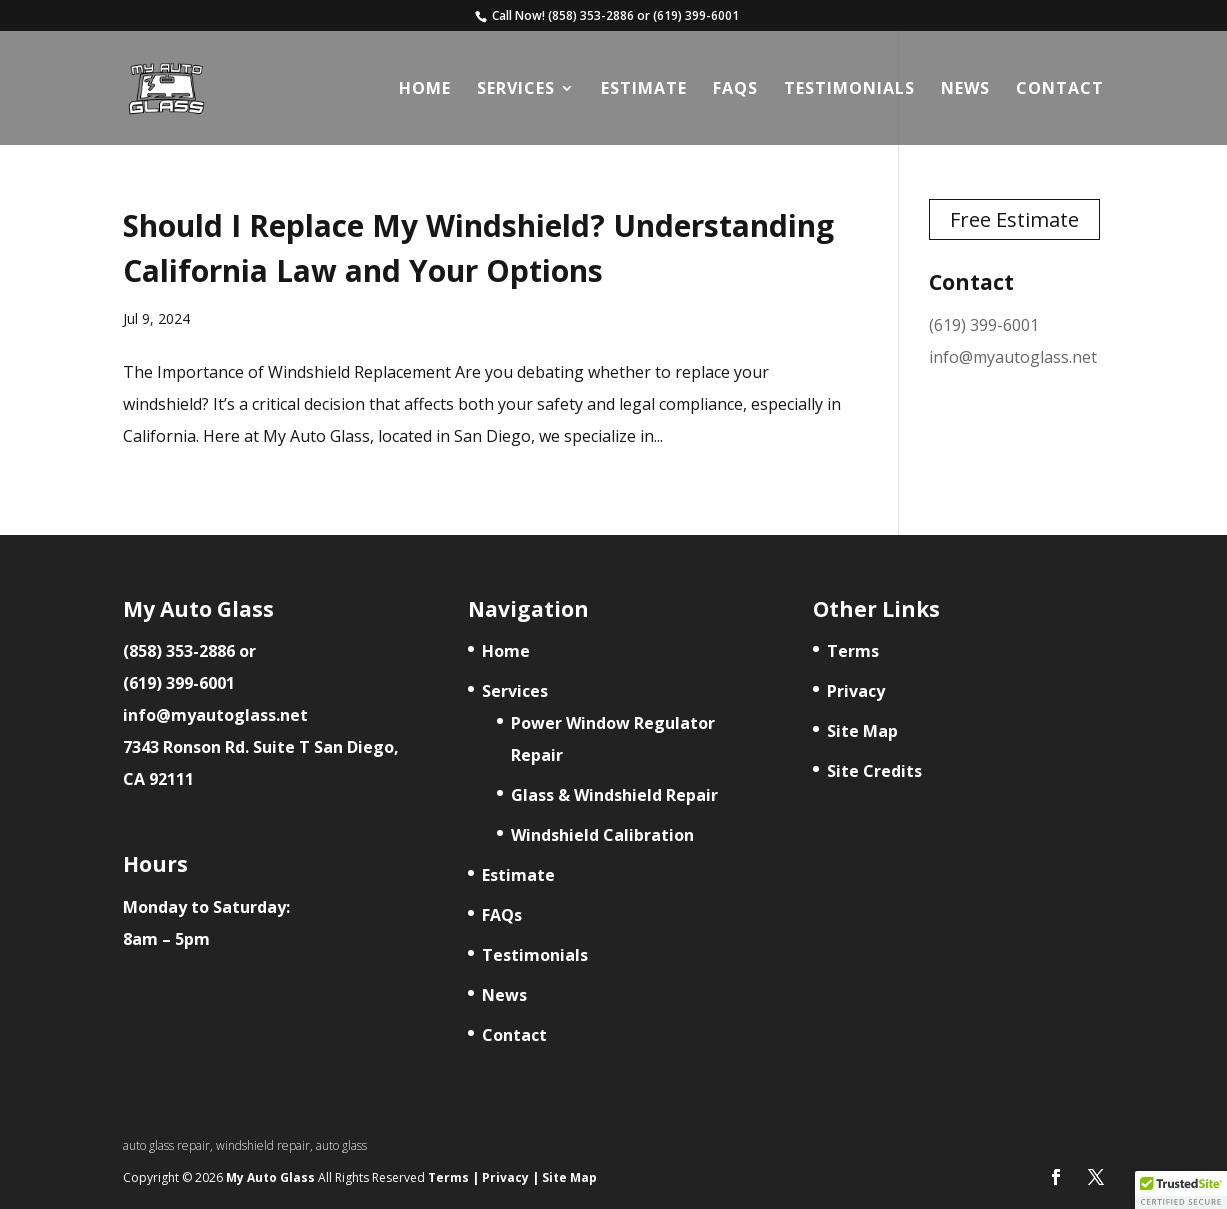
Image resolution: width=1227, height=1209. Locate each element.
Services (516, 90)
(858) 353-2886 (591, 16)
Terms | (453, 1177)
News (965, 90)
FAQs (735, 90)
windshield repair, (266, 1145)
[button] (1181, 1190)
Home (425, 90)
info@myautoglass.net (1013, 357)
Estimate (644, 90)
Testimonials (849, 90)
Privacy (856, 691)
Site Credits (874, 771)
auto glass (341, 1145)
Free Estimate (1014, 219)
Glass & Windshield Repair (614, 795)
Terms (853, 651)
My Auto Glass (272, 1177)
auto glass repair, (169, 1145)
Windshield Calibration (602, 835)
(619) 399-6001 (696, 16)
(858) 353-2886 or (189, 651)
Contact (1060, 90)
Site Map (862, 731)
